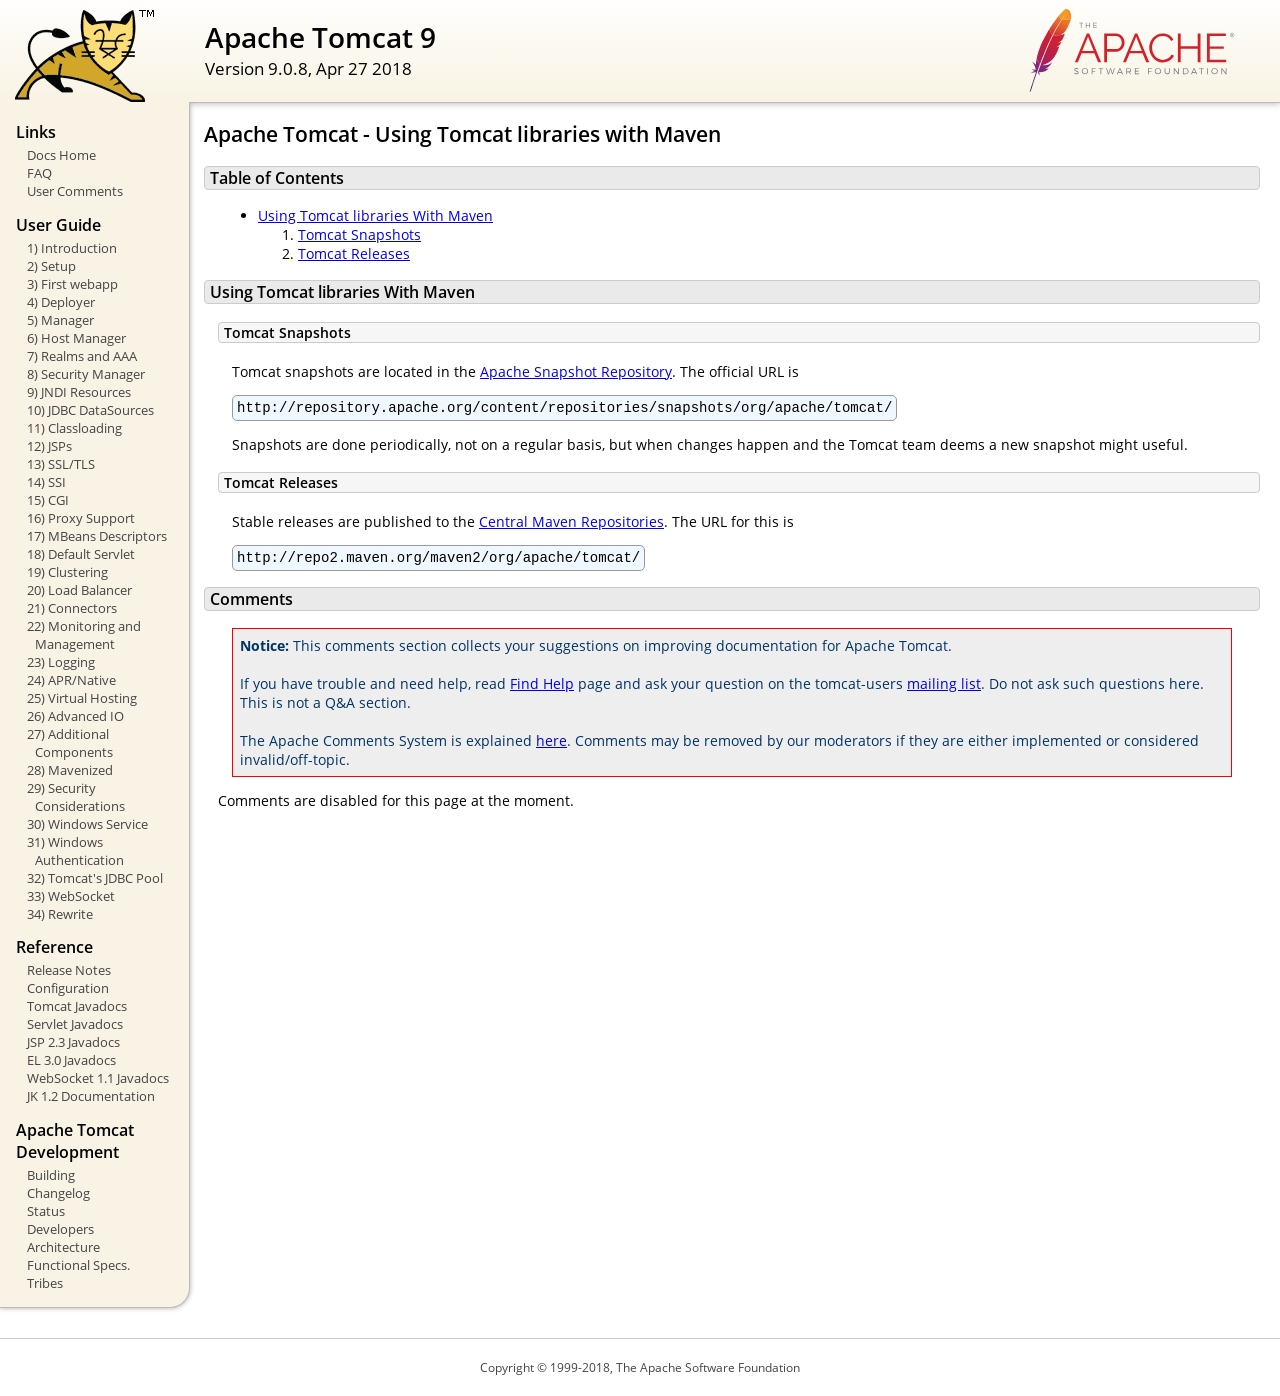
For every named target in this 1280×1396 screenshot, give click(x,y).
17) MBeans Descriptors (97, 536)
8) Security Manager (86, 374)
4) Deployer (61, 302)
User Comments (75, 191)
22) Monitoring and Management (84, 635)
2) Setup (51, 266)
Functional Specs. (78, 1265)
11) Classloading (74, 428)
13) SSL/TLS (61, 464)
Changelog (58, 1193)
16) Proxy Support (81, 518)
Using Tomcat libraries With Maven (375, 215)
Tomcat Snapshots (359, 234)
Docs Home (61, 155)
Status (46, 1211)
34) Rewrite (60, 914)
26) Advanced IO (75, 716)
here (551, 746)
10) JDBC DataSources (90, 410)
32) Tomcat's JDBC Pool (95, 878)
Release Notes (69, 970)
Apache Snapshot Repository (576, 371)
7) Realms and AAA (82, 356)
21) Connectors (72, 608)
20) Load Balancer (79, 590)
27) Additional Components (70, 743)
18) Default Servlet (81, 554)
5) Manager (60, 320)
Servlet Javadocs (75, 1024)
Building (51, 1175)
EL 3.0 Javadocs (71, 1060)
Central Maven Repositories (571, 524)
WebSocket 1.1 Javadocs (98, 1078)
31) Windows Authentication (75, 851)
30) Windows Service (87, 824)
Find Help (542, 689)
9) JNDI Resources (79, 392)
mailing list (944, 689)
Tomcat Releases (354, 253)
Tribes (45, 1283)
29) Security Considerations (76, 797)
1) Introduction (72, 248)
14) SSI (46, 482)
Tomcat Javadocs (77, 1006)
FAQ (39, 173)
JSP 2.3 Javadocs (73, 1042)
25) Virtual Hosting (82, 698)
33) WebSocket (71, 896)
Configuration (68, 988)
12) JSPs (49, 446)
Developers (60, 1229)
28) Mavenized (70, 770)
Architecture (63, 1247)
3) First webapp (72, 284)
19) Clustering (67, 572)
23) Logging (61, 662)
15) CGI (48, 500)
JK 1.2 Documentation (91, 1096)
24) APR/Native (71, 680)
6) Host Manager (76, 338)
